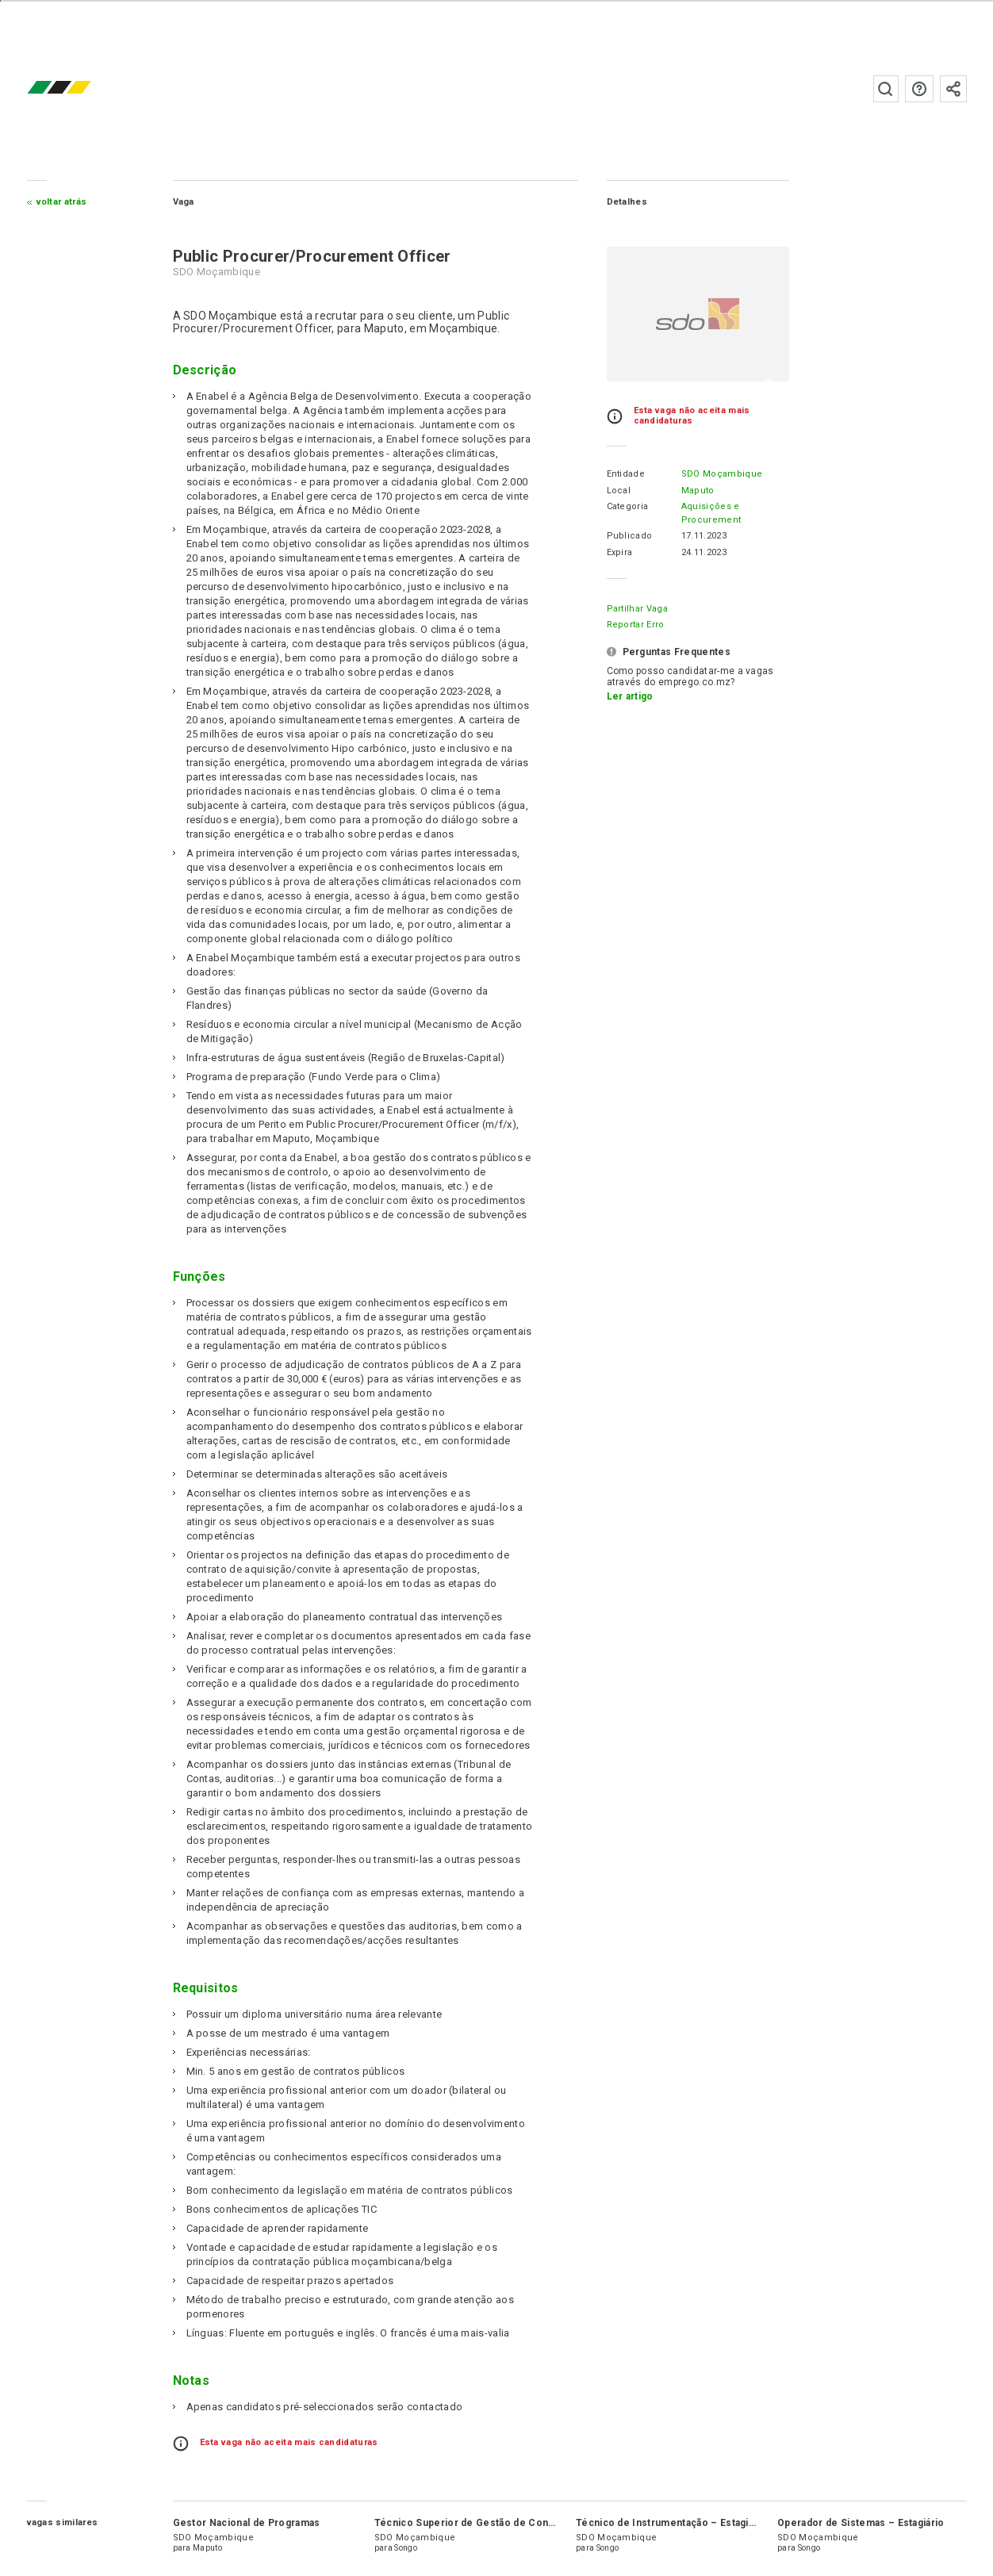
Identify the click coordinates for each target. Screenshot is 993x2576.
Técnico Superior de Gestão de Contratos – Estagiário (505, 2522)
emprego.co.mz (82, 88)
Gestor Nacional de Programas (246, 2522)
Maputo (698, 490)
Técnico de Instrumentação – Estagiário (671, 2522)
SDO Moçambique (721, 474)
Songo (405, 2547)
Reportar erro (636, 624)
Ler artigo (630, 696)
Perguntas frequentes (919, 88)
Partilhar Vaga (637, 609)
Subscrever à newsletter (953, 88)
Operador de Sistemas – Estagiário (861, 2522)
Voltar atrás (61, 202)
